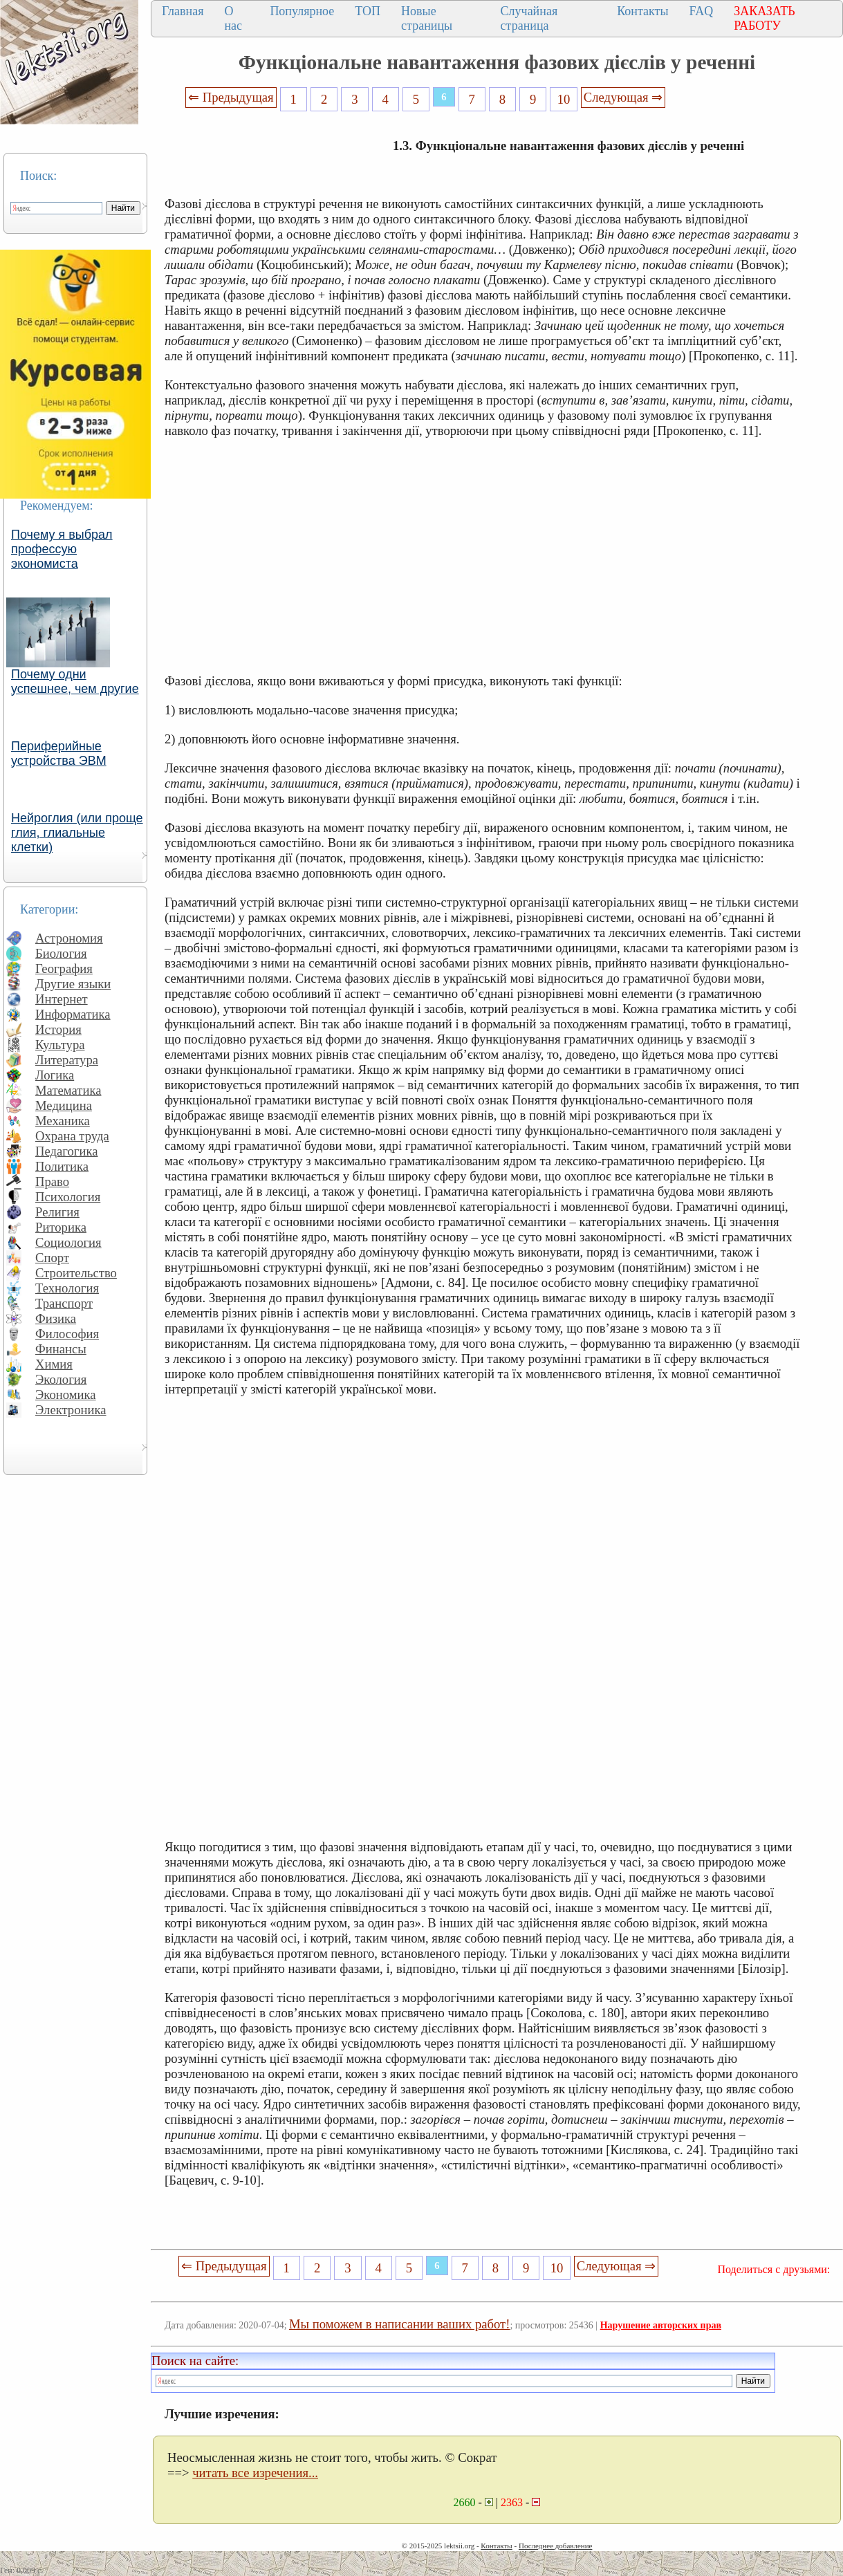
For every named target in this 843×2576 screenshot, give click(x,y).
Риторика (60, 1227)
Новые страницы (426, 18)
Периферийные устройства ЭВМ (58, 753)
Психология (67, 1196)
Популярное (302, 11)
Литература (66, 1060)
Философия (67, 1333)
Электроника (70, 1409)
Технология (67, 1288)
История (58, 1029)
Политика (62, 1166)
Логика (54, 1075)
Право (52, 1181)
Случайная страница (529, 18)
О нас (233, 18)
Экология (60, 1379)
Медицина (63, 1105)
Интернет (61, 999)
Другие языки (73, 983)
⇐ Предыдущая (231, 97)
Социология (68, 1242)
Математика (68, 1090)
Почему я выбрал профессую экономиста (62, 549)
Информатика (73, 1014)
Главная (182, 11)
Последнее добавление (555, 2545)
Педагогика (66, 1151)
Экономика (65, 1394)
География (64, 968)
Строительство (76, 1273)
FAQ (701, 11)
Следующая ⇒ (623, 97)
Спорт (52, 1257)
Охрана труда (72, 1136)
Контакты (642, 11)
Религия (57, 1212)
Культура (60, 1044)
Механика (62, 1120)
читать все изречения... (255, 2472)
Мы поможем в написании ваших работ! (399, 2324)
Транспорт (64, 1303)
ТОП (367, 11)
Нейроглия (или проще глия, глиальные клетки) (77, 832)
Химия (54, 1364)
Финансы (60, 1349)
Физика (55, 1318)
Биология (61, 953)
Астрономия (69, 938)
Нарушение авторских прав (660, 2325)
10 (564, 99)
